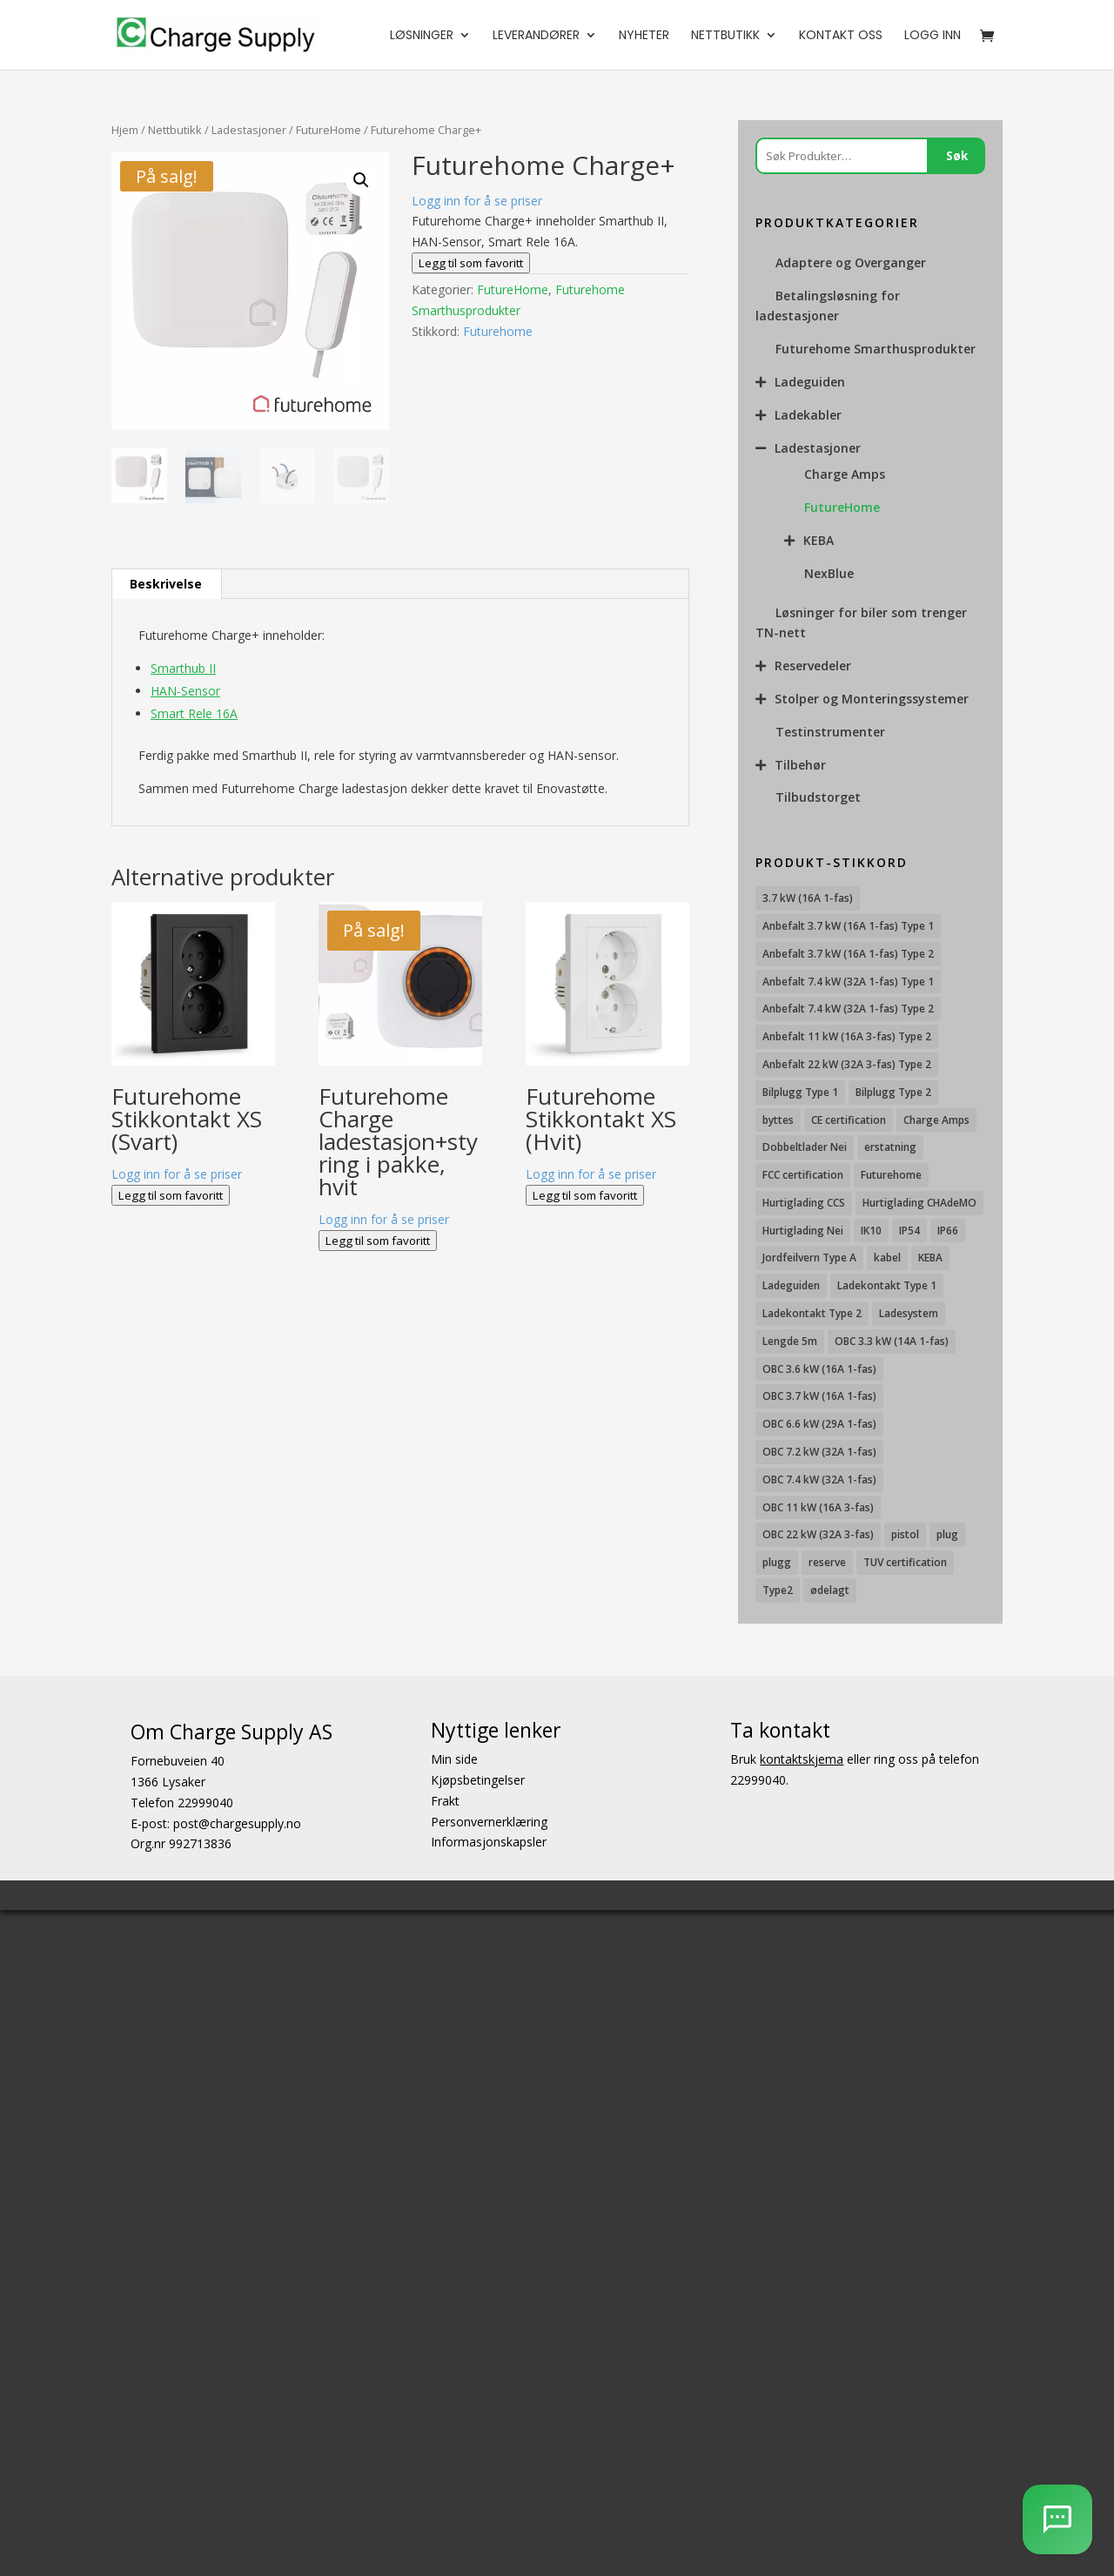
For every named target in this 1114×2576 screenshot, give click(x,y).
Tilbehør (800, 765)
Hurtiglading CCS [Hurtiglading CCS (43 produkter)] (803, 1202)
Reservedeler (813, 665)
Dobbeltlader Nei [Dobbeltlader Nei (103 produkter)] (804, 1147)
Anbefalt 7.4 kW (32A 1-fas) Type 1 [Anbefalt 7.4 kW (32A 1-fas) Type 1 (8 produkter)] (848, 981)
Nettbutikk (725, 36)
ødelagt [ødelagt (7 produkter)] (829, 1590)
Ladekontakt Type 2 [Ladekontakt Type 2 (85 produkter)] (812, 1313)
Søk (957, 156)
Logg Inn (932, 36)
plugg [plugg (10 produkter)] (776, 1562)
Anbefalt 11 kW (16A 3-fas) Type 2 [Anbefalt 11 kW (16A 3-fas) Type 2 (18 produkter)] (846, 1036)
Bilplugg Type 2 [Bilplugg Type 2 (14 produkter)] (893, 1092)
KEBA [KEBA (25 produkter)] (930, 1257)
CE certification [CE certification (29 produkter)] (848, 1120)
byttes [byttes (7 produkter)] (778, 1120)
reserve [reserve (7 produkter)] (827, 1562)
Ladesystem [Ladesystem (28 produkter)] (908, 1313)
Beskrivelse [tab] (166, 583)
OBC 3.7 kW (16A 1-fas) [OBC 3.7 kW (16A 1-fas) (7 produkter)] (819, 1396)
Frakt (445, 1800)
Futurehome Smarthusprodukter (875, 348)
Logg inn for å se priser (477, 200)
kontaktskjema (801, 1759)
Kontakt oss (840, 36)
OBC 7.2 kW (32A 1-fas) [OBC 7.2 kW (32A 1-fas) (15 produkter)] (819, 1451)
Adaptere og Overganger (850, 262)
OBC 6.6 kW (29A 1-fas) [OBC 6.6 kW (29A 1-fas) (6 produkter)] (819, 1423)
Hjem (124, 130)
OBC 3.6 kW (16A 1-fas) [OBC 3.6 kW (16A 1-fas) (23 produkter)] (819, 1369)
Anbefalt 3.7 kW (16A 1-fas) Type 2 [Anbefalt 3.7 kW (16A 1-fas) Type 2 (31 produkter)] (848, 953)
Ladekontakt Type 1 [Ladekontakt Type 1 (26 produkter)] (886, 1285)
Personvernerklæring (489, 1821)
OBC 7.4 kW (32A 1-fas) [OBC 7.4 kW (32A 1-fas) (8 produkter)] (819, 1479)
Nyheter (644, 36)
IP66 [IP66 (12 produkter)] (947, 1230)
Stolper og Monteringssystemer (872, 698)
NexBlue (829, 573)
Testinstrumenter (830, 731)
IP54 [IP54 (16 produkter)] (909, 1230)
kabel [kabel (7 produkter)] (887, 1257)
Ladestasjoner (248, 130)
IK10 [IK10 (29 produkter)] (871, 1230)
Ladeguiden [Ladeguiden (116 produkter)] (791, 1285)
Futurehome (498, 331)
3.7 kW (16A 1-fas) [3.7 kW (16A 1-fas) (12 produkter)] (807, 898)
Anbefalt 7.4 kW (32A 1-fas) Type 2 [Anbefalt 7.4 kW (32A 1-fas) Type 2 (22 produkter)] (848, 1008)
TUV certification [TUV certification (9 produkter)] (905, 1562)
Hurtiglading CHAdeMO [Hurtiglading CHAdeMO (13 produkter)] (919, 1202)
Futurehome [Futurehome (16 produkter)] (891, 1174)
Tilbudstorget (818, 797)
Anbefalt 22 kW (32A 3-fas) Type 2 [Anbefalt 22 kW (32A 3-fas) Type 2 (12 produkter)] (846, 1064)
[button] (361, 180)
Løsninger (421, 36)
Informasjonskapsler (489, 1841)
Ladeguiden (810, 381)
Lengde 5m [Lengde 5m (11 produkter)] (789, 1341)
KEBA (818, 540)
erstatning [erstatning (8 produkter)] (890, 1147)
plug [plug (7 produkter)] (947, 1534)
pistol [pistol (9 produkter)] (905, 1534)
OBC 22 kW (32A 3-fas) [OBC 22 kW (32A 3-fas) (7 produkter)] (818, 1534)
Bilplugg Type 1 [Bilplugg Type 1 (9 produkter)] (800, 1092)
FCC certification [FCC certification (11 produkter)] (802, 1174)
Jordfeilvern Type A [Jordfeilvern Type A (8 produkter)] (809, 1257)
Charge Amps (844, 474)
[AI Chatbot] (1057, 2519)
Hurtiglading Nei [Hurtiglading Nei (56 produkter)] (802, 1230)
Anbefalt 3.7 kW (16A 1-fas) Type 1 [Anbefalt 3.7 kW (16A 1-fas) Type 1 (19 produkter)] (848, 925)
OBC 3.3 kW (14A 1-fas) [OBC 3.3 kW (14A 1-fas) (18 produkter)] (892, 1341)
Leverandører (536, 36)
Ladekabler (808, 415)
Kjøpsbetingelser (478, 1780)
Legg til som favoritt (471, 263)
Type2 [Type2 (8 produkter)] (777, 1590)
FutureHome (328, 130)
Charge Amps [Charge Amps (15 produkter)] (936, 1120)
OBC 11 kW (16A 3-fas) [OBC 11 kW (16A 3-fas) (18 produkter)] (818, 1507)
